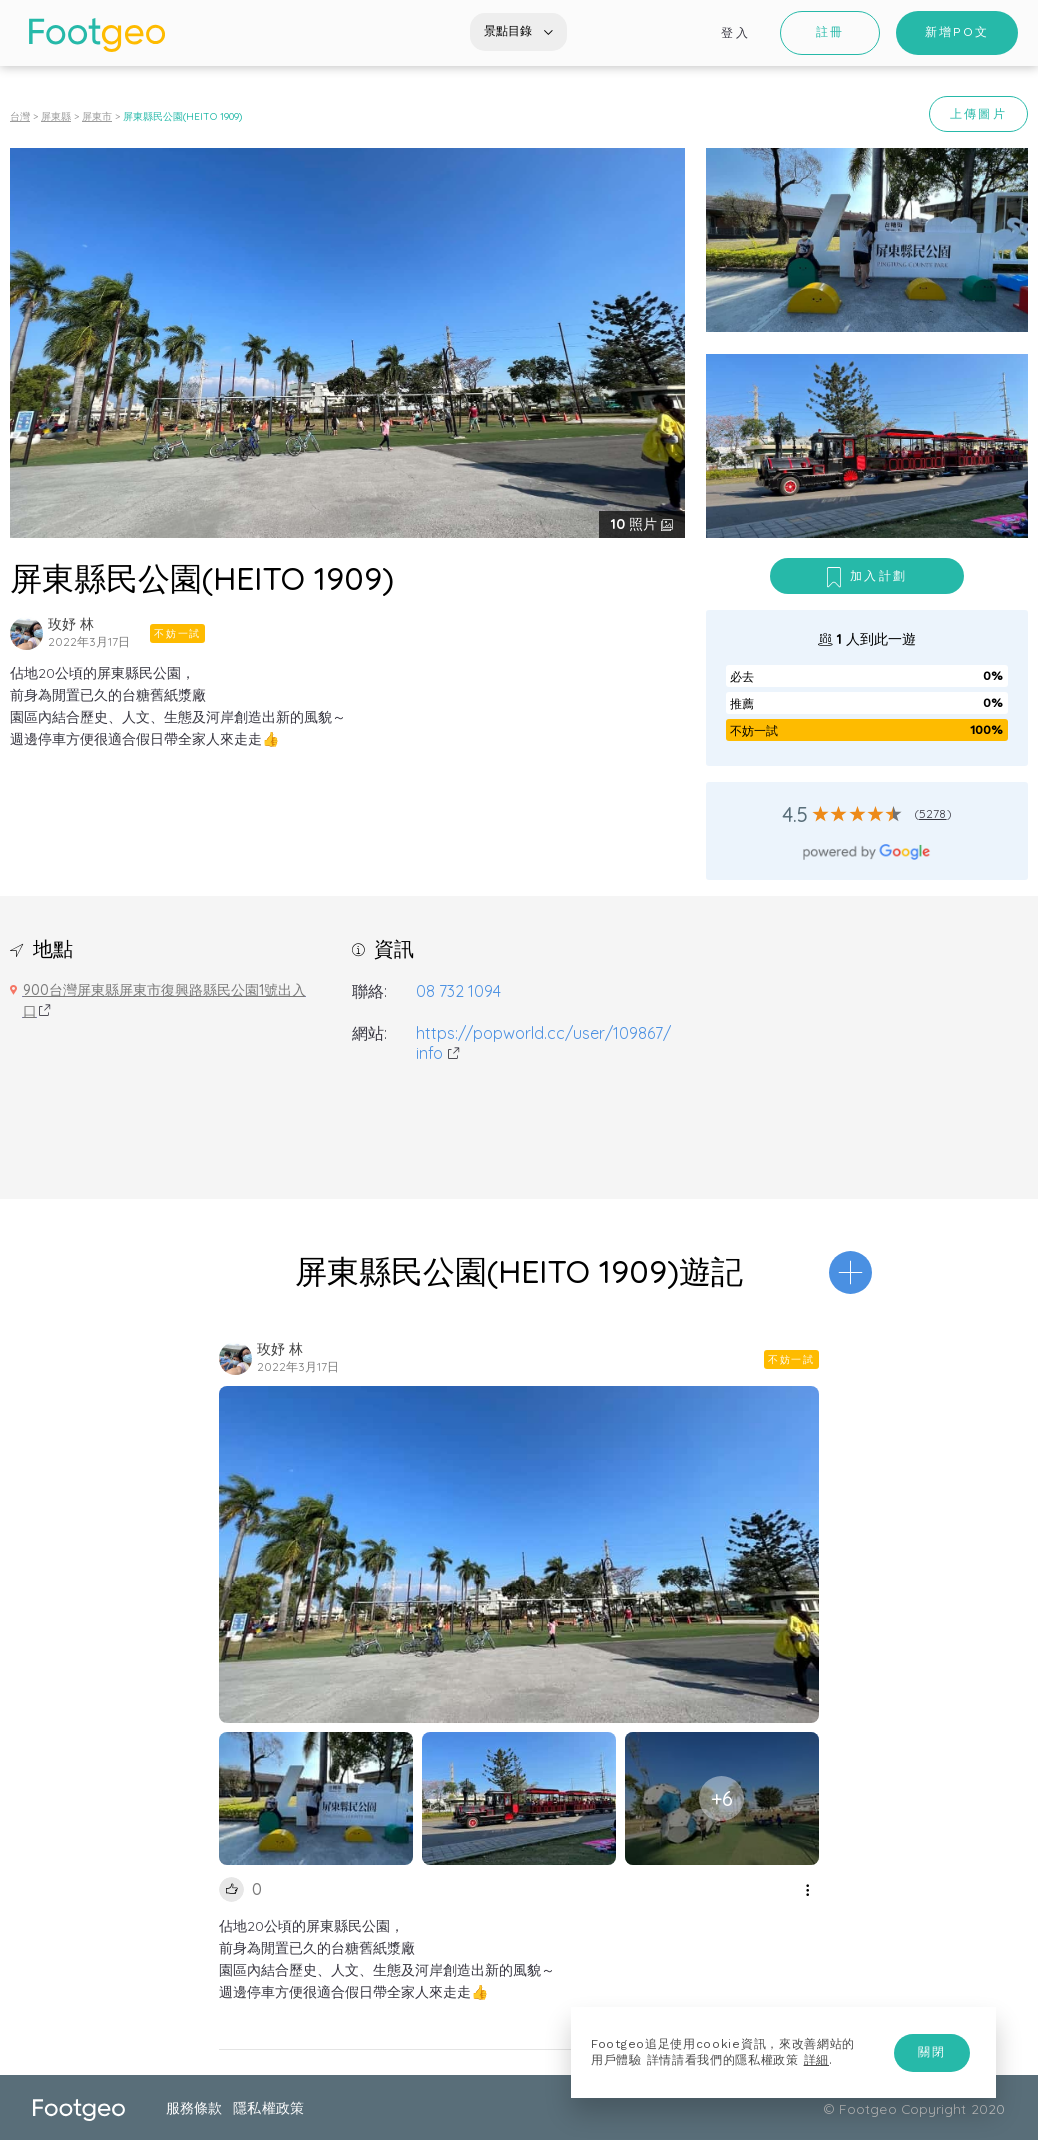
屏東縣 (56, 116)
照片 (636, 524)
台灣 (20, 116)
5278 (933, 813)
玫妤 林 (71, 624)
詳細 (816, 2060)
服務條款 (194, 2107)
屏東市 (97, 116)
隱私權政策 (268, 2107)
